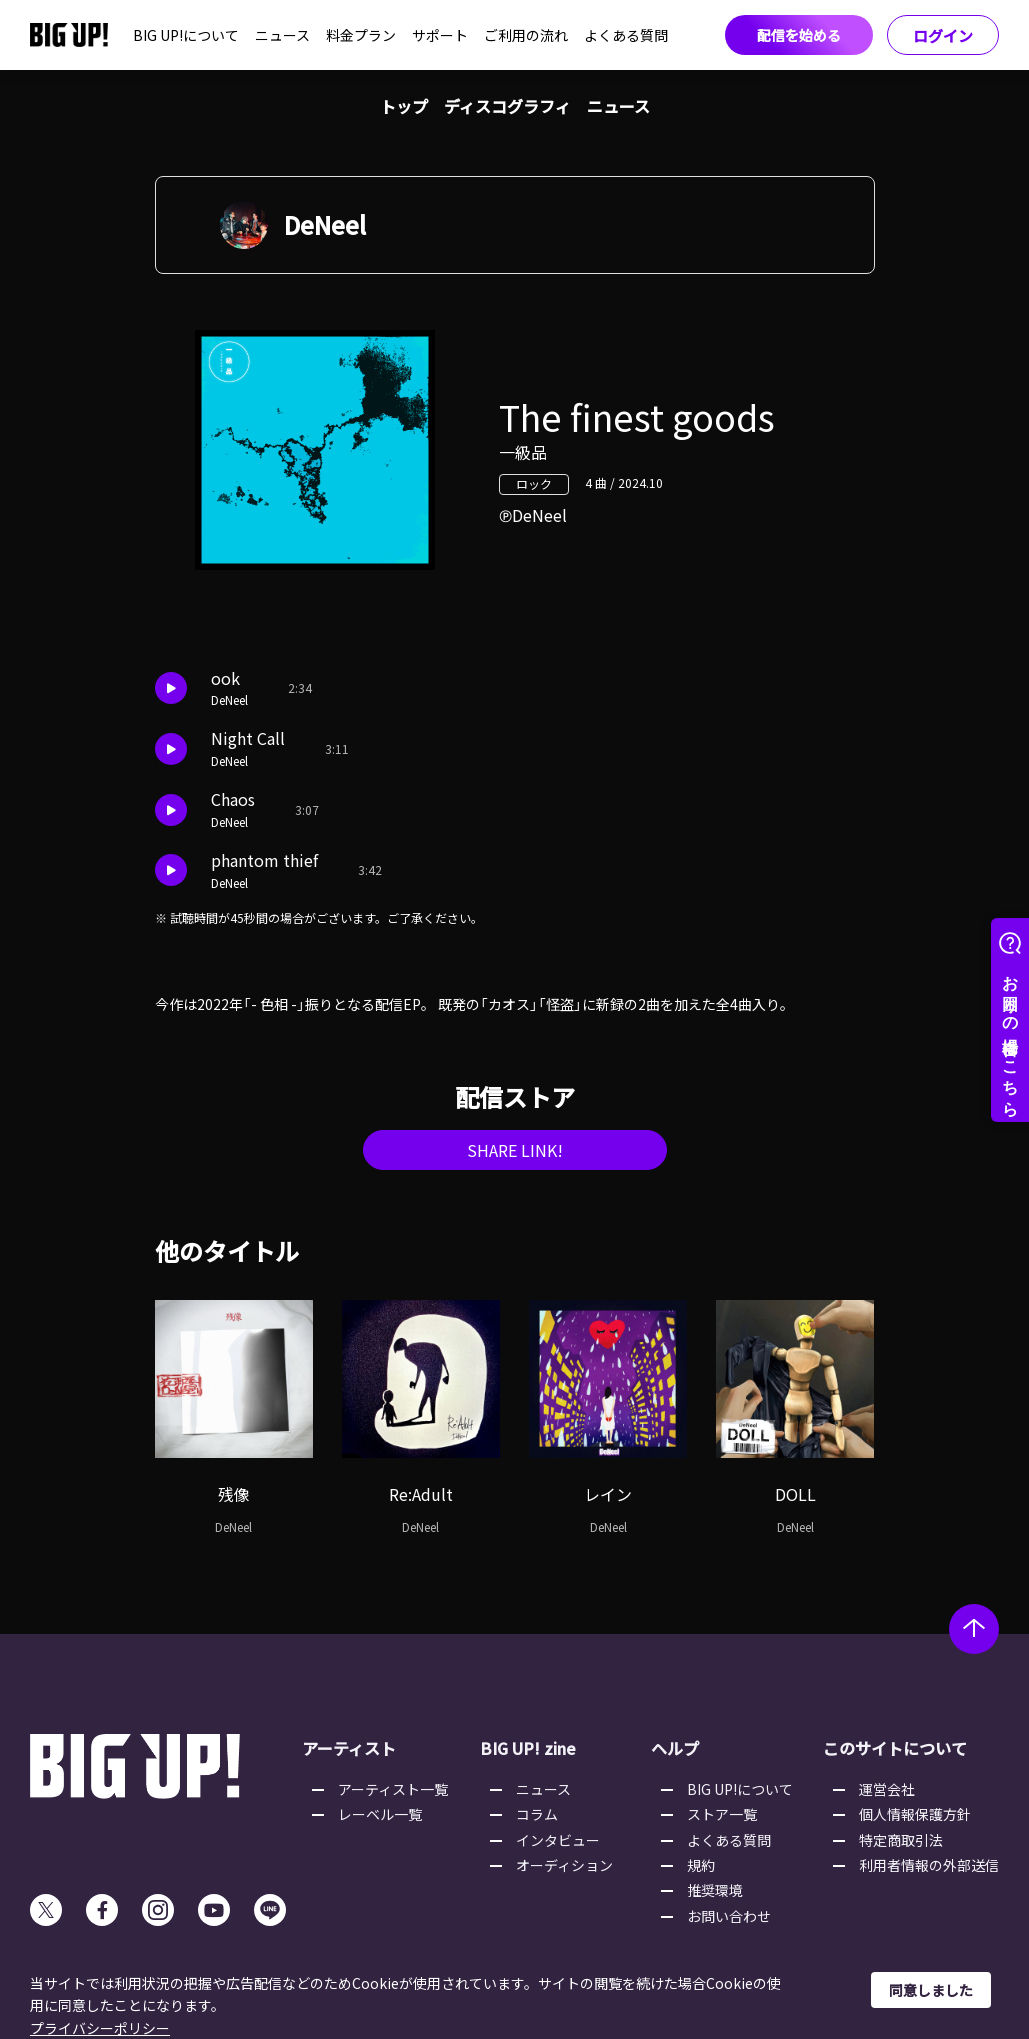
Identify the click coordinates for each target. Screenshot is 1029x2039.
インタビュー (558, 1840)
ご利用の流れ (526, 35)
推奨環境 (715, 1890)
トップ (404, 106)
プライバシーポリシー (100, 2028)
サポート (440, 35)
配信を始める (799, 35)
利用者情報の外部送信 (929, 1865)
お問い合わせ (729, 1916)
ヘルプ (675, 1748)
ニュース (282, 35)
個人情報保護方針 (915, 1814)
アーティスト (349, 1748)
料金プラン (361, 35)
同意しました (931, 1990)
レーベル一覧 (380, 1814)
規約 (701, 1865)
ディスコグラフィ (507, 106)
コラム (537, 1814)
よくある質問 (626, 35)
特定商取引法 (901, 1840)
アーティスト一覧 (393, 1789)
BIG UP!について (186, 35)
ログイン (943, 35)
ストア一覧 (722, 1814)
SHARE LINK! (515, 1150)
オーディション (564, 1865)
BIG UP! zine (528, 1748)
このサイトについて (895, 1748)
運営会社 (887, 1789)
